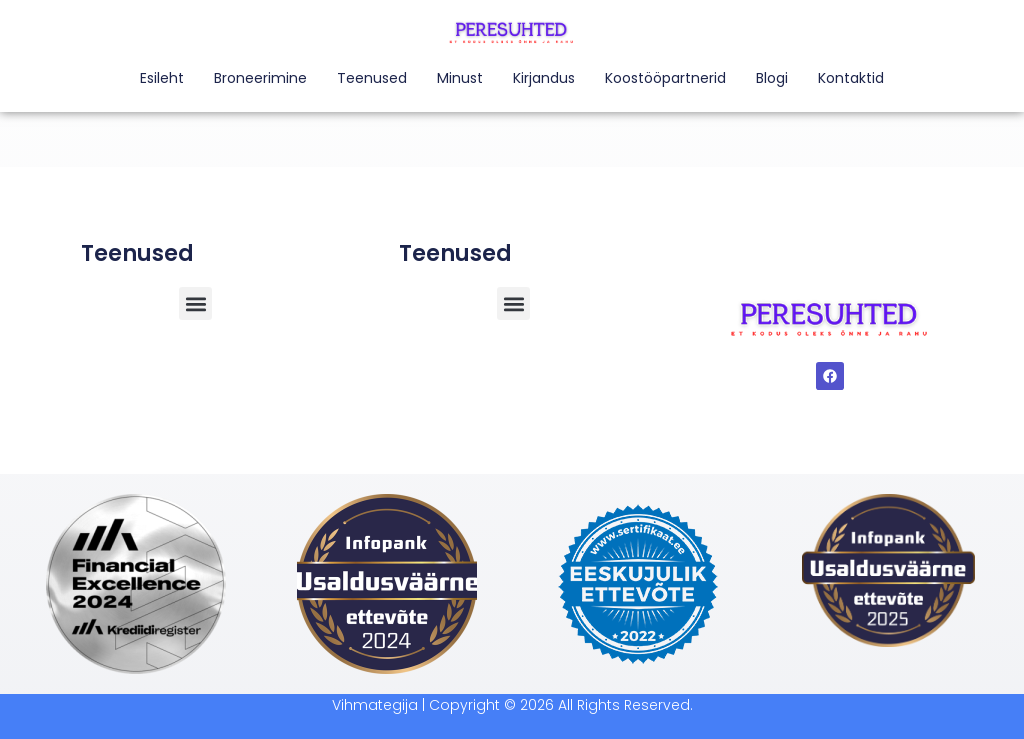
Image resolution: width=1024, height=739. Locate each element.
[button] (513, 303)
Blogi (772, 78)
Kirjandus (544, 78)
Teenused (372, 78)
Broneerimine (260, 78)
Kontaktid (851, 78)
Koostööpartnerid (665, 78)
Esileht (162, 78)
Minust (460, 78)
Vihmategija (375, 705)
